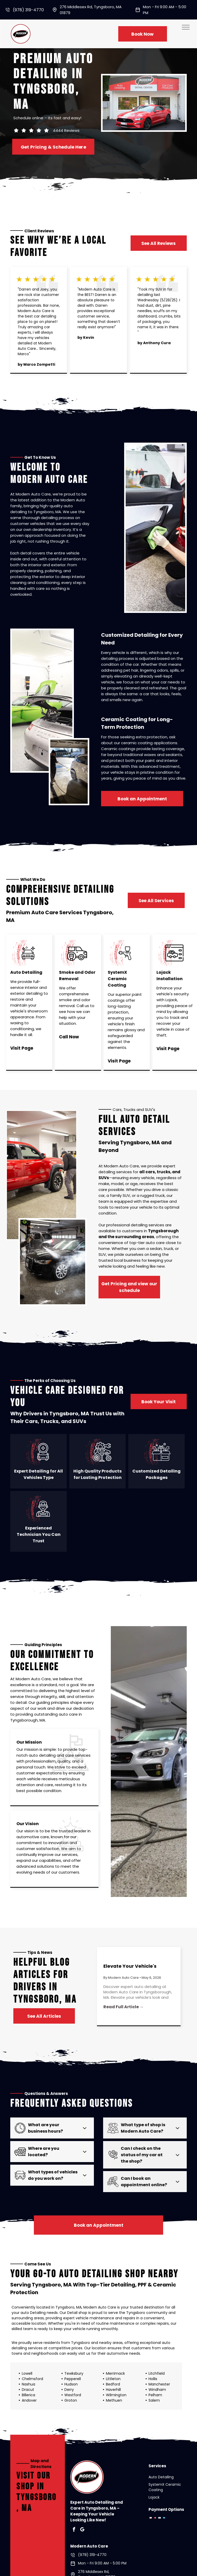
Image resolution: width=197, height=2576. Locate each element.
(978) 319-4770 (28, 10)
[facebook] (73, 2530)
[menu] (185, 27)
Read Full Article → (123, 2007)
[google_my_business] (82, 2530)
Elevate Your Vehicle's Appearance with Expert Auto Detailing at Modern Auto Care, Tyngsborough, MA (139, 1966)
